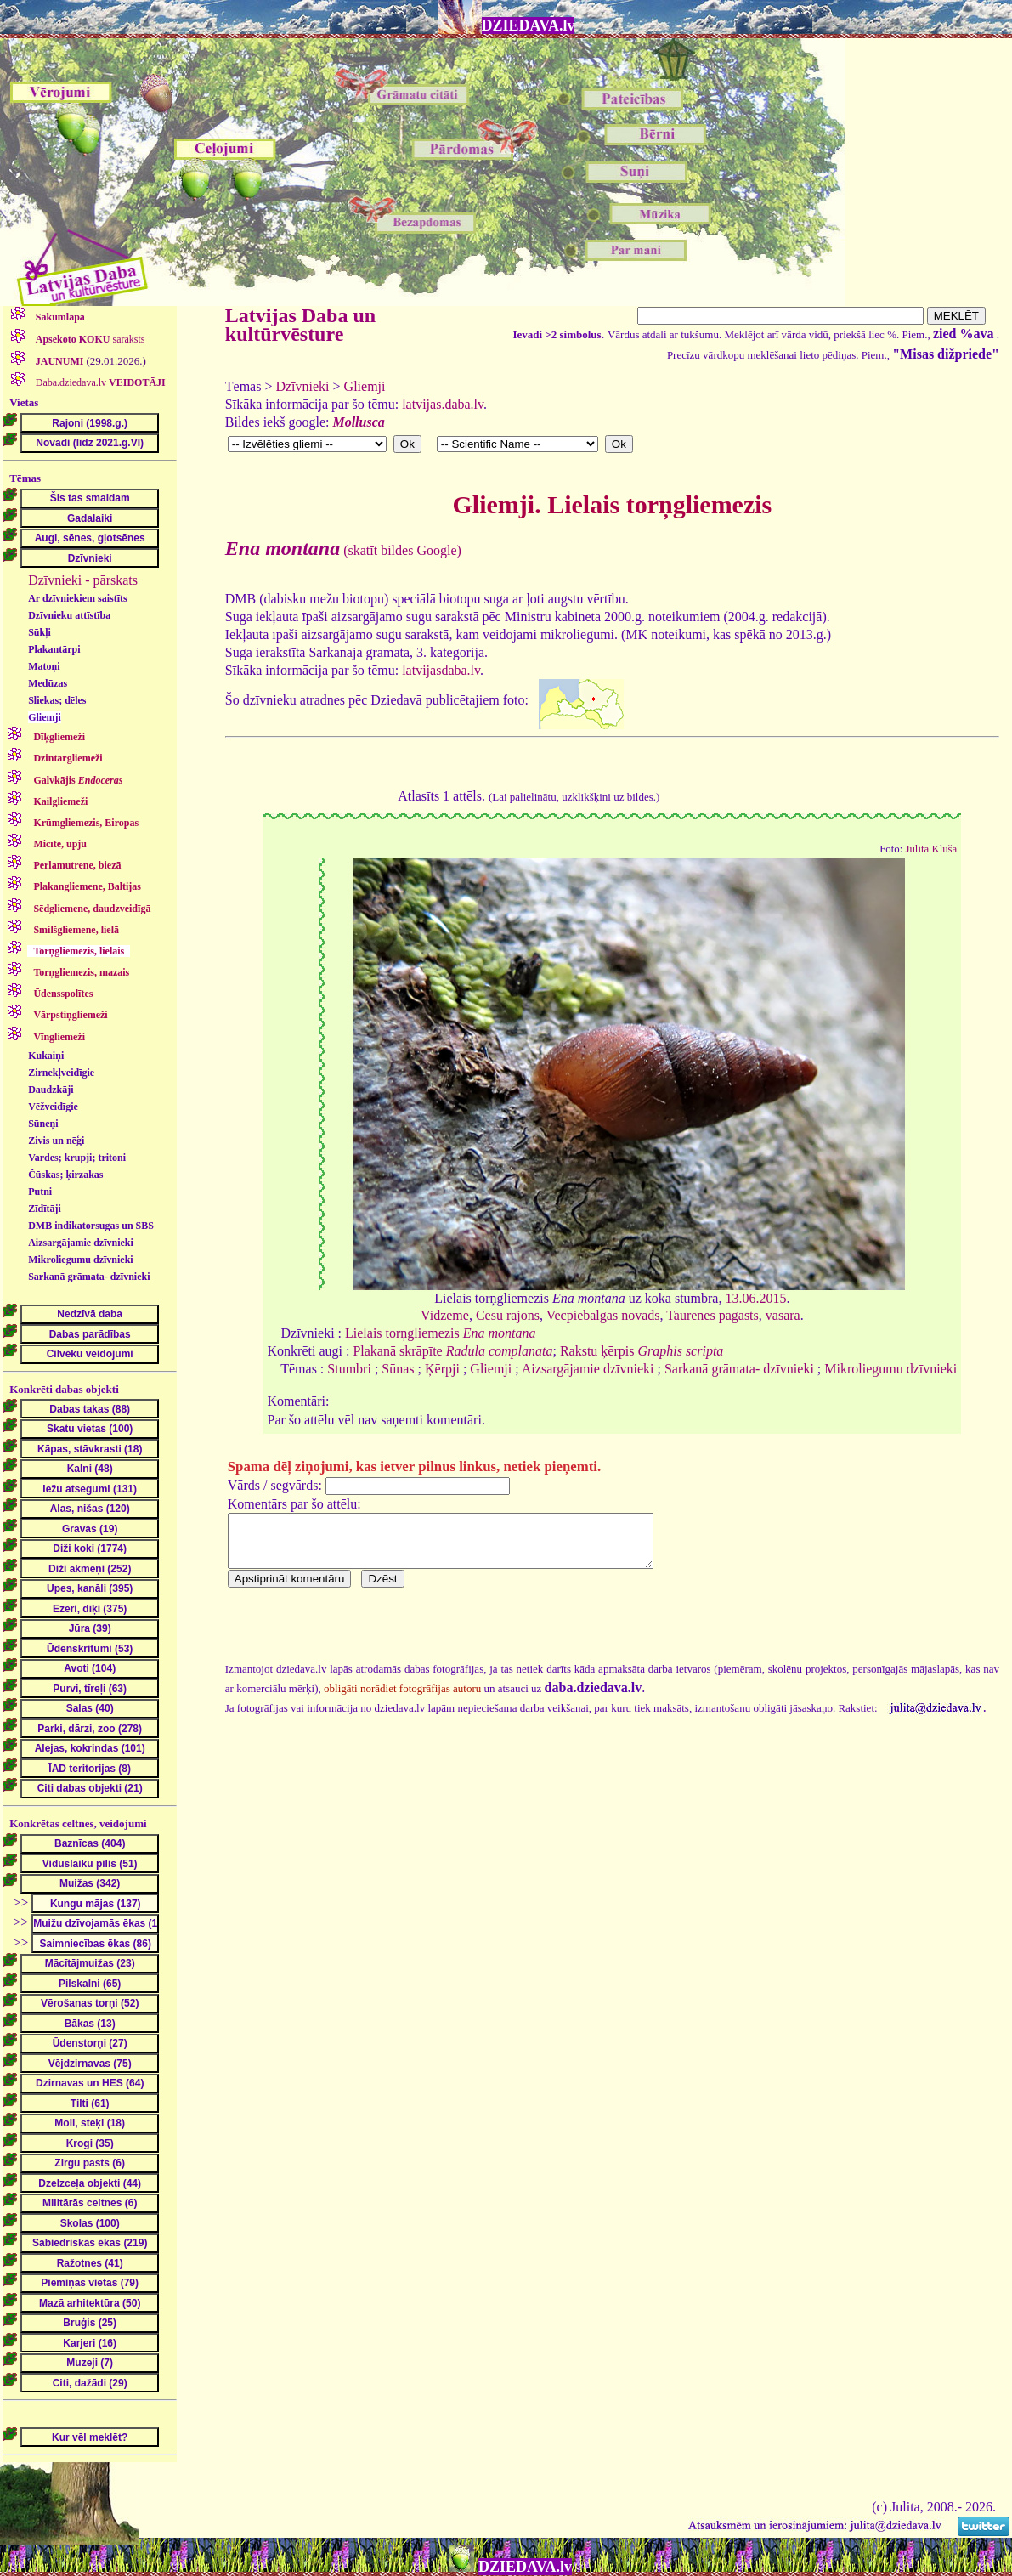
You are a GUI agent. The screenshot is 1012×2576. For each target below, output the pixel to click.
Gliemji (44, 717)
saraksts (89, 339)
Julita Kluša (931, 849)
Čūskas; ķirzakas (65, 1174)
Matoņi (43, 666)
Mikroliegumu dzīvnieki (80, 1259)
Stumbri (349, 1369)
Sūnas (398, 1369)
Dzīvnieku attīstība (69, 615)
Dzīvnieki (302, 386)
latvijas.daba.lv (442, 404)
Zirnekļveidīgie (61, 1073)
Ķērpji (442, 1369)
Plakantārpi (54, 649)
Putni (40, 1191)
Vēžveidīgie (53, 1106)
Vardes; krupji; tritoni (77, 1157)
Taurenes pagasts (712, 1315)
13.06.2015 (755, 1298)
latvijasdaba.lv (441, 670)
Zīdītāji (44, 1208)
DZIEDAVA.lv (528, 25)
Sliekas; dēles (57, 700)
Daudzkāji (50, 1090)
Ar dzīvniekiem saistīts (77, 598)
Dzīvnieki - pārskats (83, 580)
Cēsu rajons (508, 1315)
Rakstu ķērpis (641, 1351)
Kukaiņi (46, 1056)
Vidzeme (445, 1315)
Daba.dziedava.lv (99, 382)
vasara (783, 1315)
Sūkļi (39, 632)
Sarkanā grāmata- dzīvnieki (89, 1276)
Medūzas (47, 683)
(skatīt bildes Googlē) (343, 550)
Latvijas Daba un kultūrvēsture (300, 324)
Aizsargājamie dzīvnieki (80, 1242)
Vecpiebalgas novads (603, 1315)
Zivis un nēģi (56, 1140)
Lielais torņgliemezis (440, 1333)
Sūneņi (43, 1123)
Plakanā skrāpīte (452, 1351)
